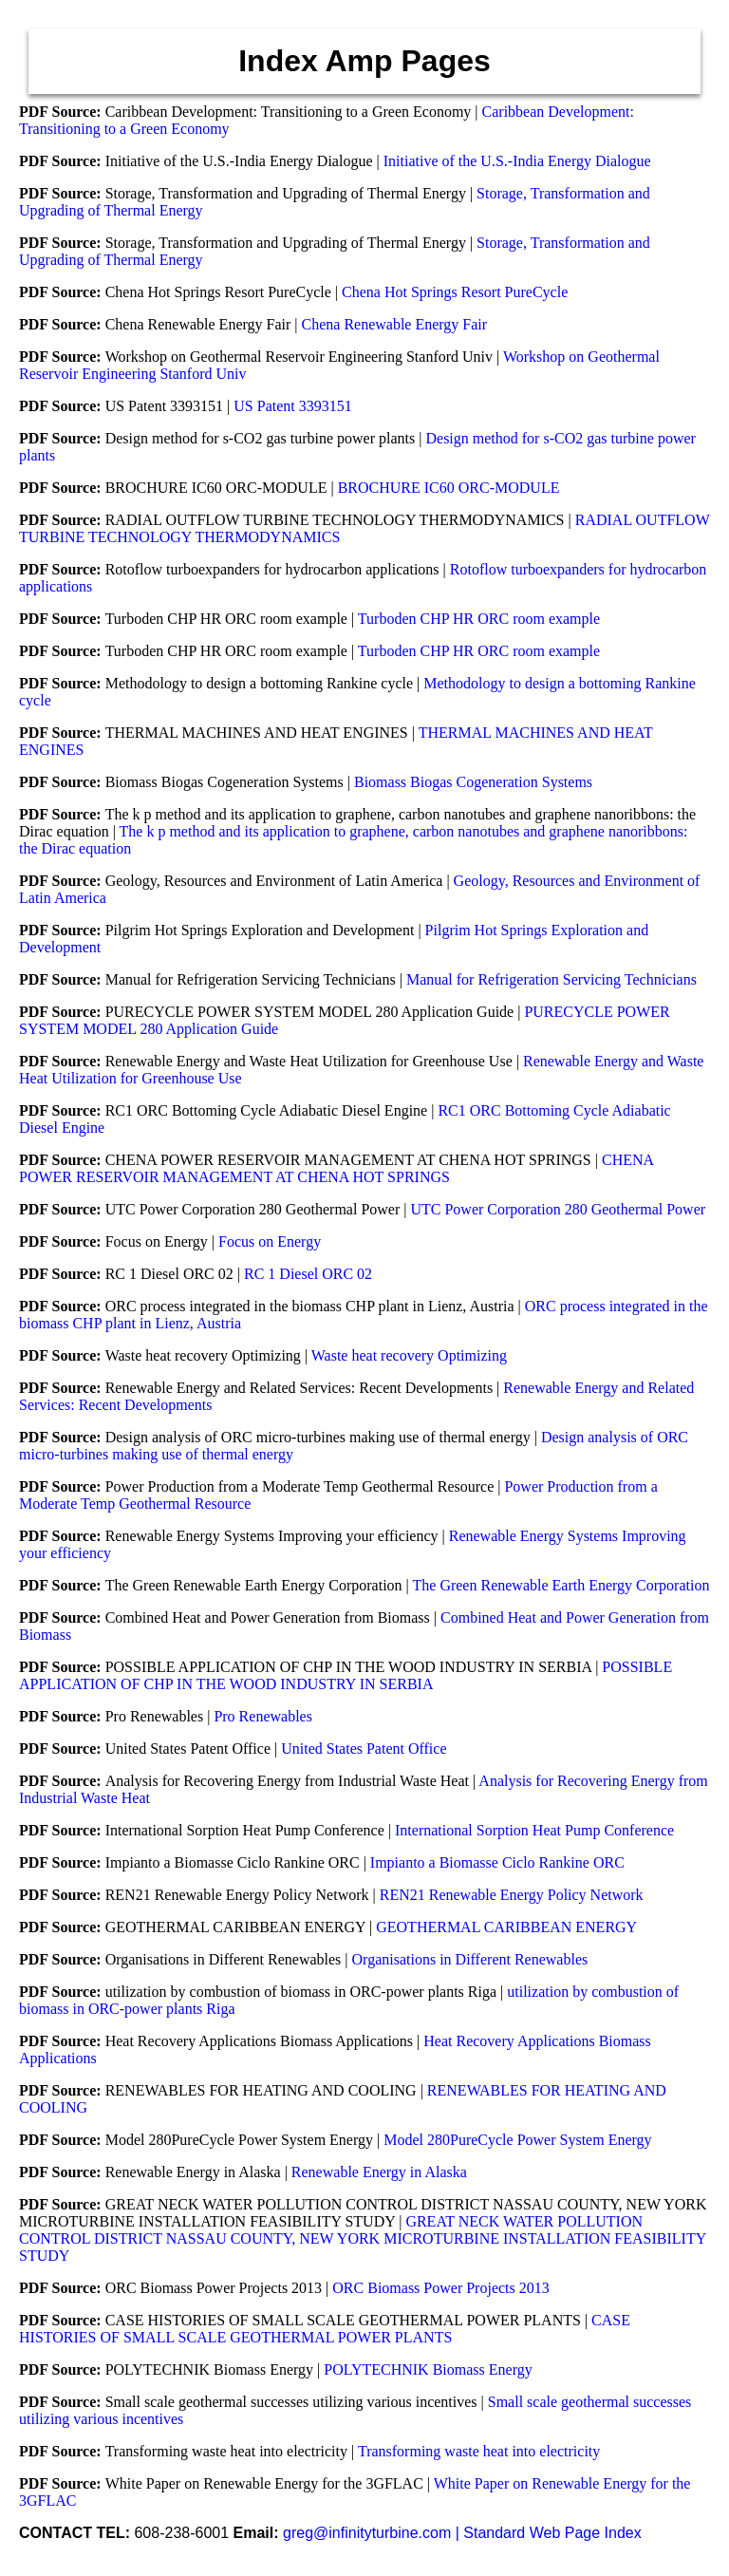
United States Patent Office (363, 1748)
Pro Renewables (263, 1716)
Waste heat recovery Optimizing (409, 1355)
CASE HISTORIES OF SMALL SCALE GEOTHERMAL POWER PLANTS (324, 2328)
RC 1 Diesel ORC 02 (308, 1274)
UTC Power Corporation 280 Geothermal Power (557, 1209)
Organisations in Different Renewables (470, 1959)
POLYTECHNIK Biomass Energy (428, 2369)
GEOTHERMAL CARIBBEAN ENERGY (506, 1927)
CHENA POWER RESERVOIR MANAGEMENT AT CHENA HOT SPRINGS (336, 1168)
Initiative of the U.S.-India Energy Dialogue (517, 161)
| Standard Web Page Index (549, 2533)
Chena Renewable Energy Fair (395, 324)
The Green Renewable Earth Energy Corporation (561, 1585)
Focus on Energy (269, 1241)
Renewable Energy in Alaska (379, 2172)
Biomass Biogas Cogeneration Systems (473, 782)
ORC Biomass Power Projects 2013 (440, 2288)
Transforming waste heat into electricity (479, 2451)
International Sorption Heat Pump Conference (534, 1830)
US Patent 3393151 (292, 406)
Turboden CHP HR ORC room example (479, 619)
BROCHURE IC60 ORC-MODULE (449, 487)
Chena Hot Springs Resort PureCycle (455, 292)
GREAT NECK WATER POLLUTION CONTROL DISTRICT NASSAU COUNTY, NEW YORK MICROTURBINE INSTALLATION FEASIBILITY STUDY (362, 2238)
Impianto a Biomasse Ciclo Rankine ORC (497, 1862)
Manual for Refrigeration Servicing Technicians (551, 979)
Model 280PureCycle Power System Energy (517, 2140)
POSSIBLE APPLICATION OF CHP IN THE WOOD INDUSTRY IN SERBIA (345, 1675)
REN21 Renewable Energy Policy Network (512, 1895)
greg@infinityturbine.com (369, 2533)
